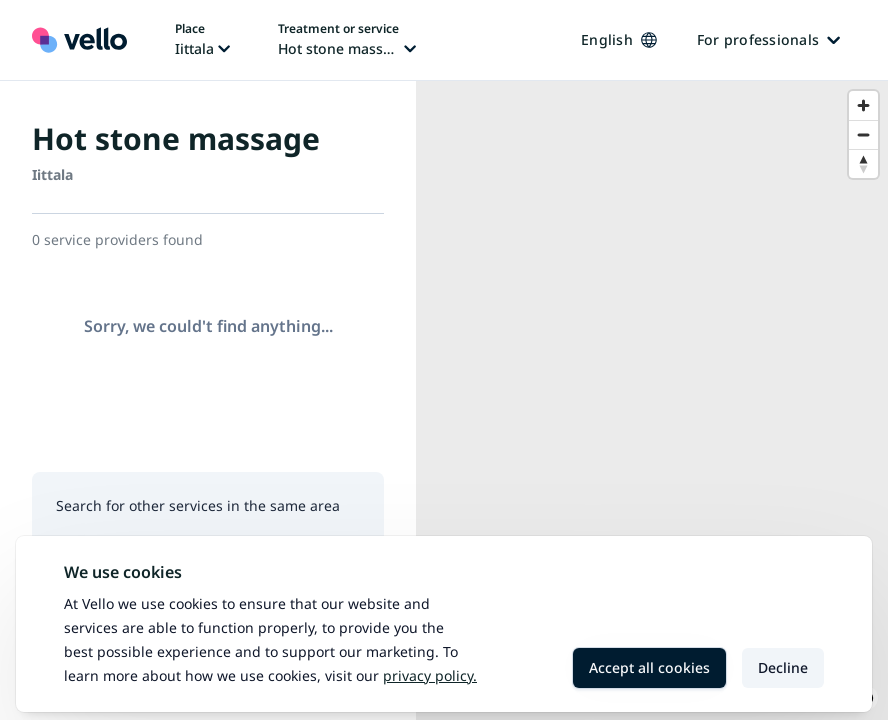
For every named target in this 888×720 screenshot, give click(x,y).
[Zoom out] (863, 134)
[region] (652, 400)
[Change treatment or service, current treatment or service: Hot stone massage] (347, 40)
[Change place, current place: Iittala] (202, 40)
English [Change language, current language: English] (619, 39)
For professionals (768, 39)
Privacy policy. (430, 675)
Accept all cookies (649, 667)
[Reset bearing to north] (863, 163)
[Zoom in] (863, 105)
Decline (783, 667)
